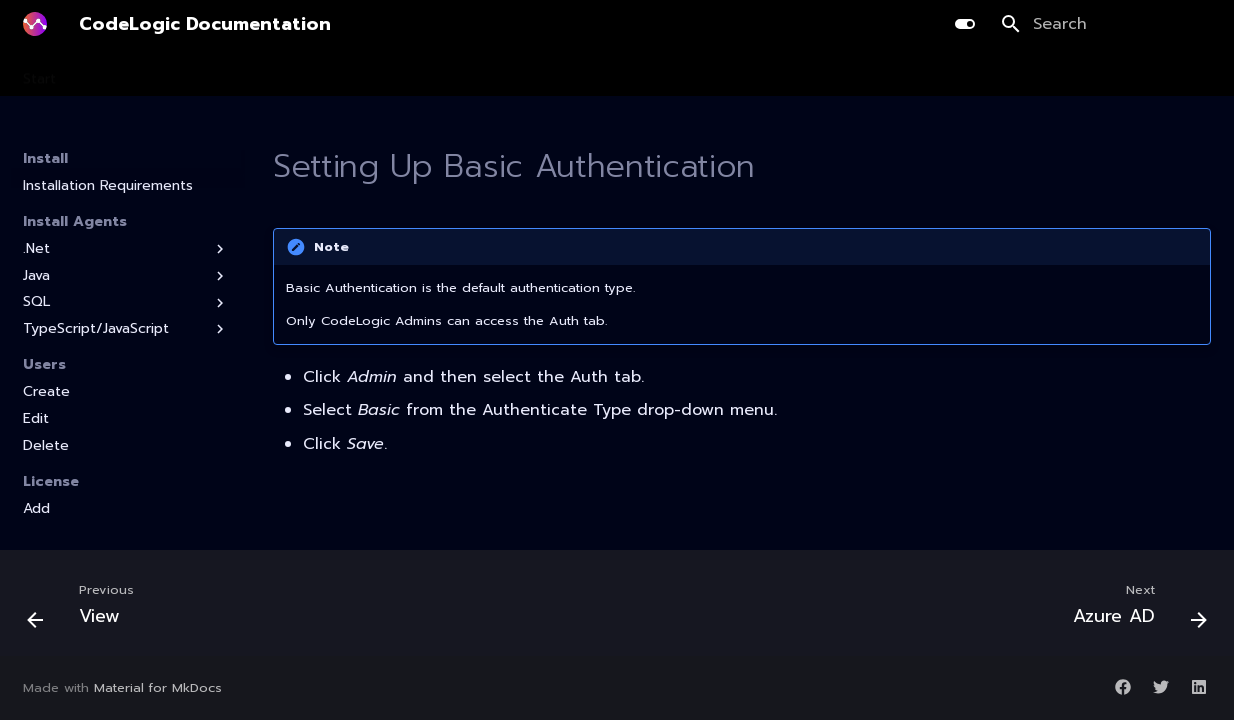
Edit (36, 419)
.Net (126, 249)
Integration (629, 73)
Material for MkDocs (158, 687)
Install (103, 73)
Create (46, 392)
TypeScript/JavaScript (126, 329)
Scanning (180, 73)
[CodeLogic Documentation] (35, 24)
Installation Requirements (108, 186)
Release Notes (817, 73)
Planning (266, 73)
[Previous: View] (87, 609)
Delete (46, 446)
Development (367, 73)
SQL (126, 302)
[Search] (1106, 24)
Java (126, 276)
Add (36, 509)
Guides (717, 73)
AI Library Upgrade (502, 73)
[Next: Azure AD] (1133, 609)
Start (39, 73)
